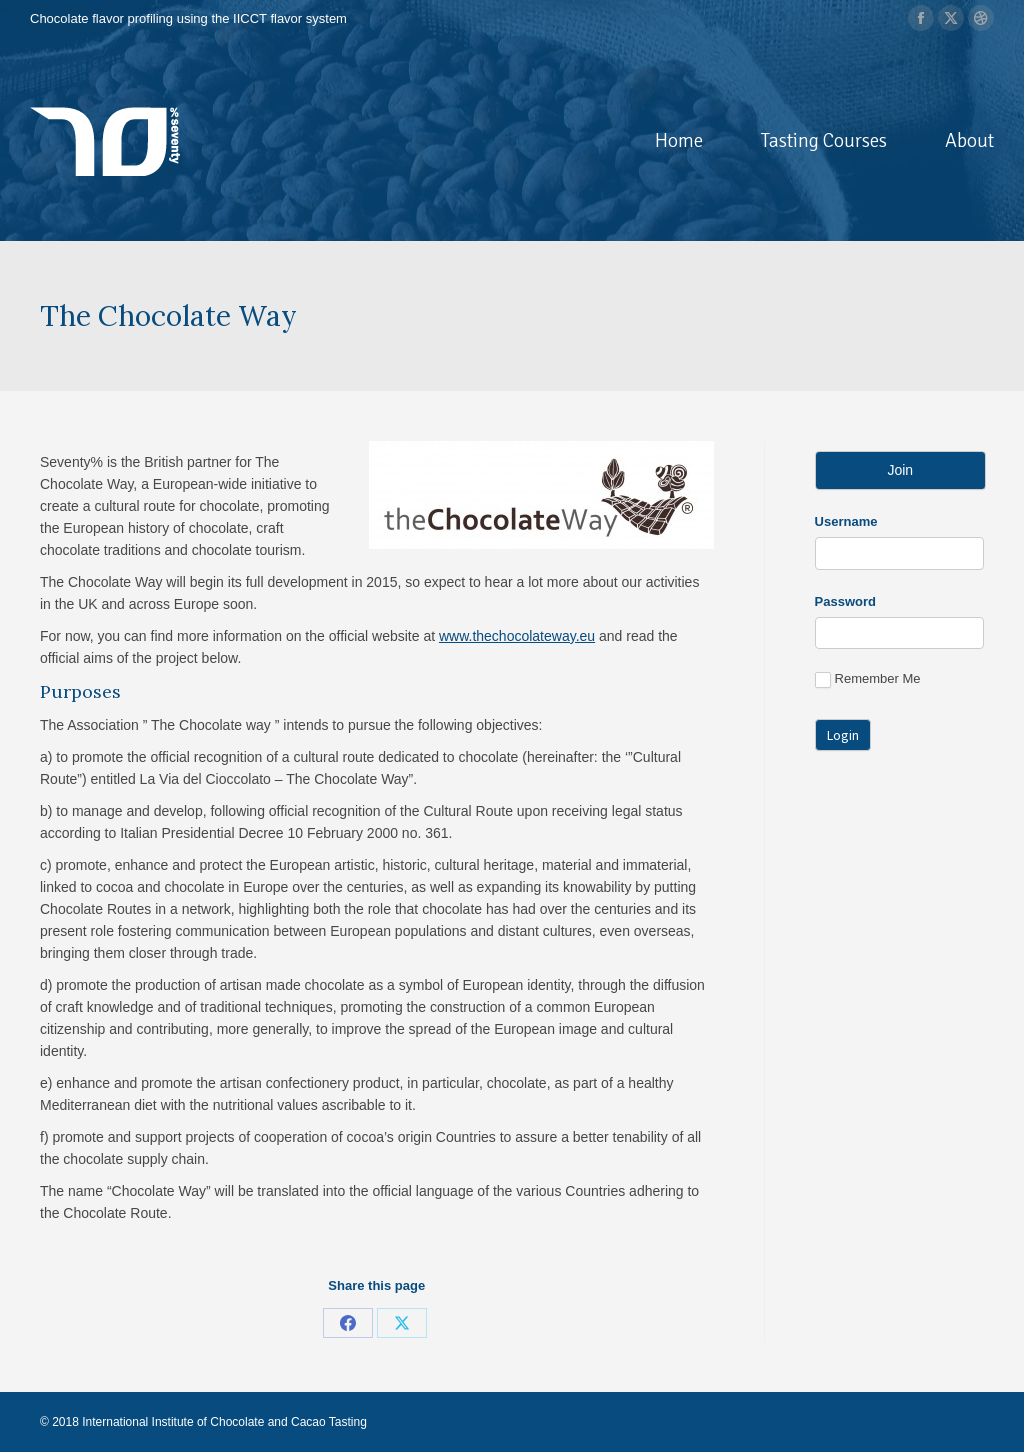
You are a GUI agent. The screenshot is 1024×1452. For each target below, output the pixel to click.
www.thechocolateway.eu (517, 636)
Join (900, 470)
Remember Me (868, 679)
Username (846, 521)
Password (845, 601)
